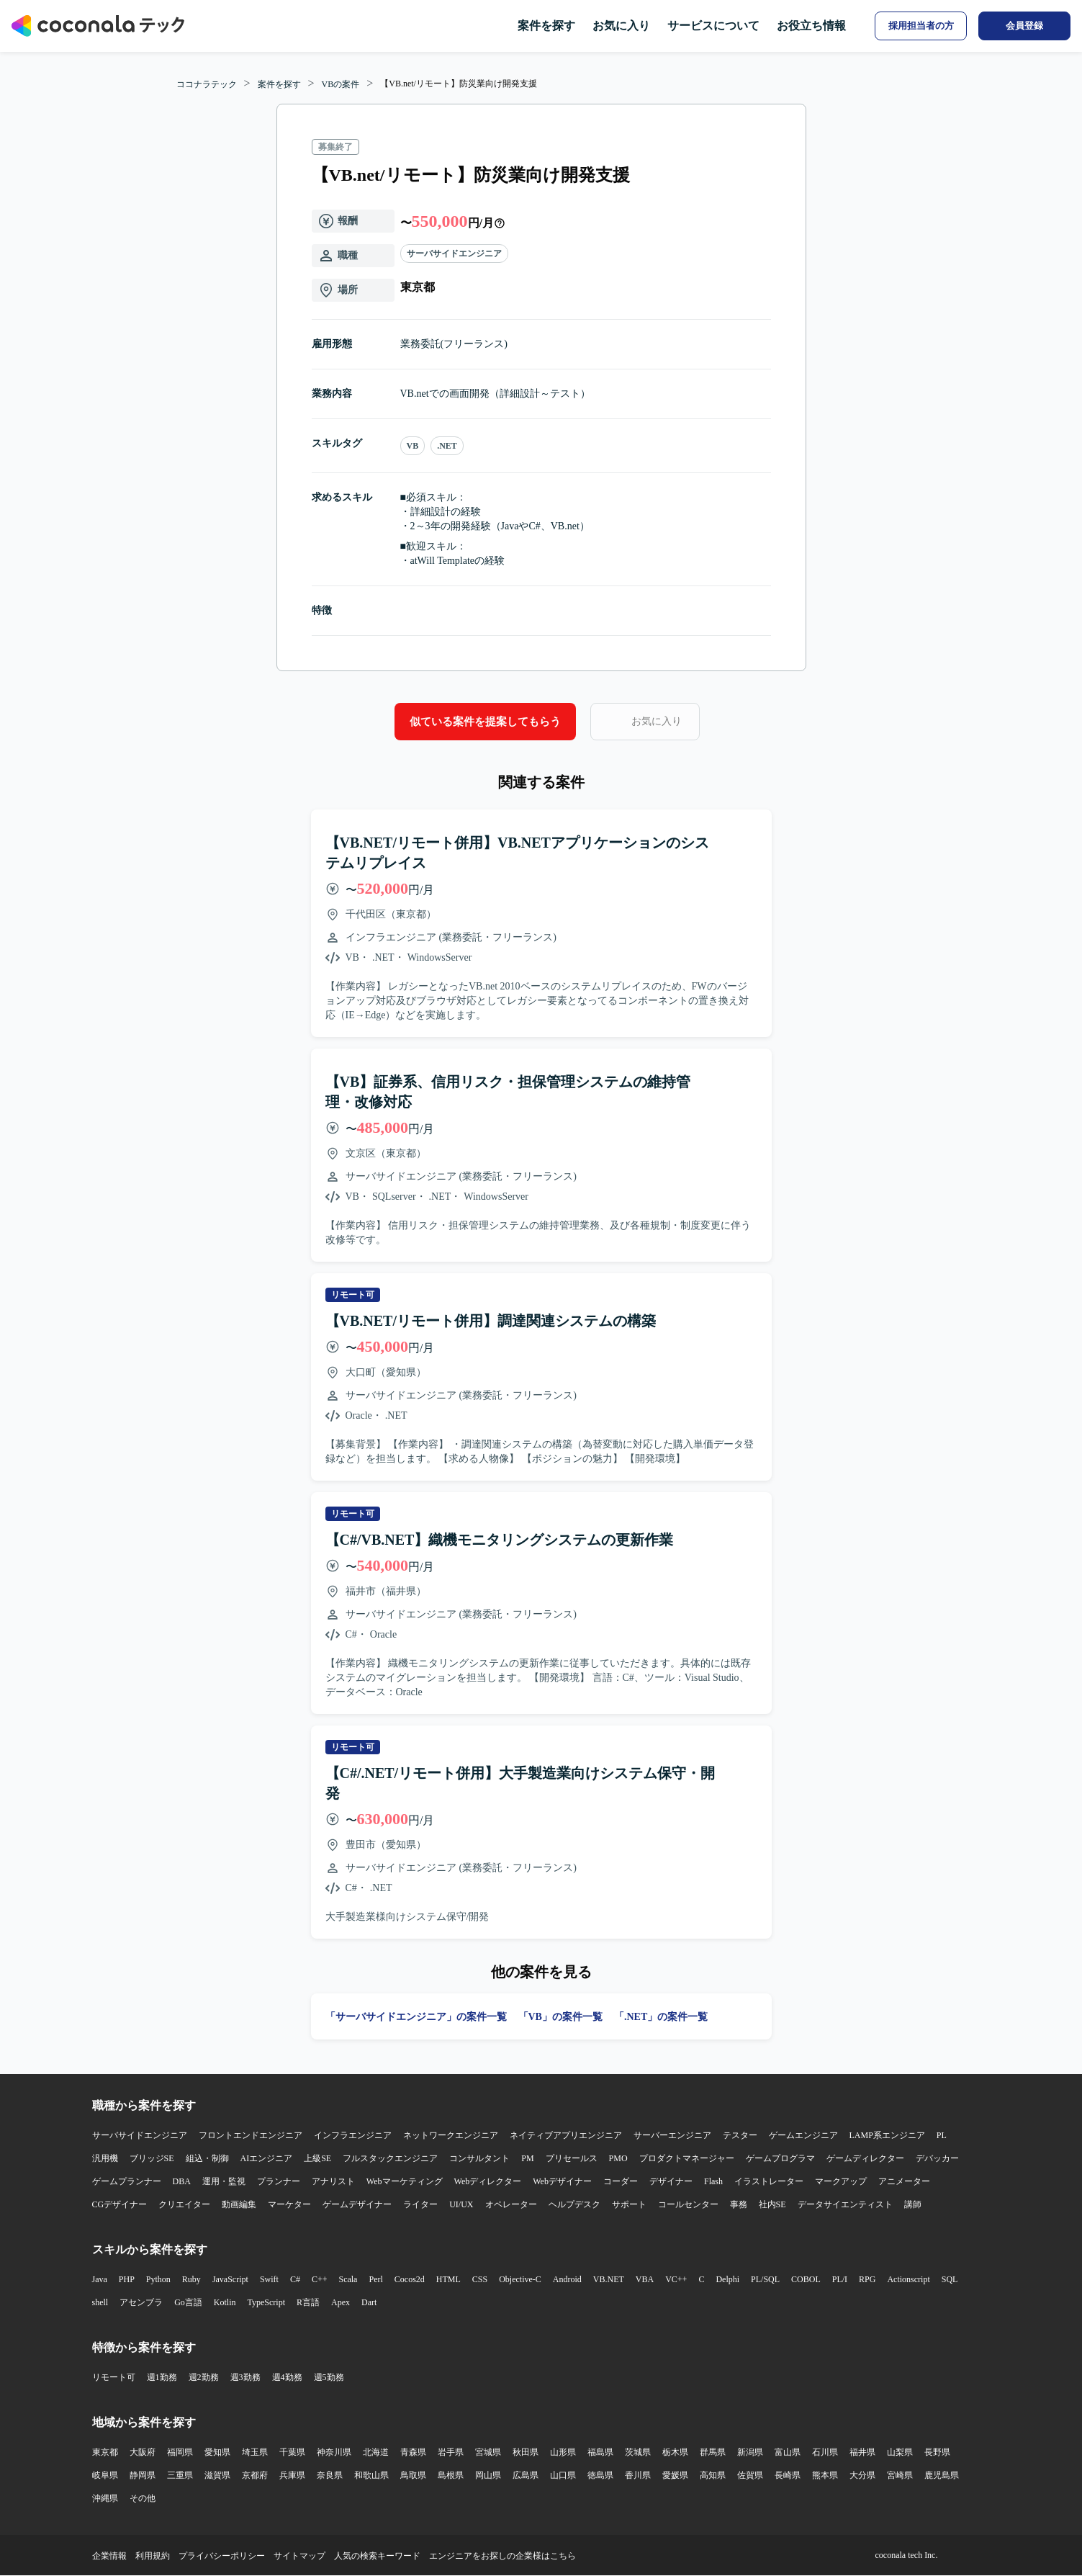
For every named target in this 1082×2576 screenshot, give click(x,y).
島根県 (451, 2475)
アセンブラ (141, 2302)
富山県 (788, 2452)
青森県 (413, 2452)
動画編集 (239, 2204)
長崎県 (788, 2475)
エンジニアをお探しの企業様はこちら (502, 2556)
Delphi (727, 2279)
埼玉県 (255, 2452)
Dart (369, 2302)
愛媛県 (675, 2475)
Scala (347, 2279)
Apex (340, 2302)
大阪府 (142, 2452)
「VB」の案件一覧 (560, 2016)
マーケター (289, 2204)
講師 (912, 2204)
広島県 (525, 2475)
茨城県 (638, 2452)
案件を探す (546, 25)
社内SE (772, 2204)
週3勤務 (245, 2377)
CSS (479, 2279)
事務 (738, 2204)
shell (100, 2302)
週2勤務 (204, 2377)
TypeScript (266, 2302)
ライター (420, 2204)
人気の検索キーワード (377, 2556)
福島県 (600, 2452)
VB (413, 446)
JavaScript (230, 2279)
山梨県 (900, 2452)
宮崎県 (900, 2475)
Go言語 (188, 2302)
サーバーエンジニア (672, 2135)
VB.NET (608, 2279)
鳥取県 (413, 2475)
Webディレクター (488, 2181)
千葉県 (292, 2452)
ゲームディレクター (865, 2158)
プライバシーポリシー (222, 2556)
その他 (142, 2498)
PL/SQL (765, 2279)
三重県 (180, 2475)
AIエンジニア (266, 2158)
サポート (629, 2204)
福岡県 (180, 2452)
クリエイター (184, 2204)
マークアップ (841, 2181)
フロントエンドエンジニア (250, 2135)
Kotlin (225, 2302)
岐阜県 (105, 2475)
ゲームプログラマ (780, 2158)
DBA (182, 2181)
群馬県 (713, 2452)
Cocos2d (410, 2279)
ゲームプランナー (126, 2181)
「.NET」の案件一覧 (661, 2016)
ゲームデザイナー (357, 2204)
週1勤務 (162, 2377)
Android (567, 2279)
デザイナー (671, 2181)
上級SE (317, 2158)
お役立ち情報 (811, 25)
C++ (320, 2279)
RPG (867, 2279)
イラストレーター (768, 2181)
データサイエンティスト (845, 2204)
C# (295, 2279)
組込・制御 (207, 2158)
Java (99, 2279)
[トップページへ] (98, 26)
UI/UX (461, 2204)
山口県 (563, 2475)
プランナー (278, 2181)
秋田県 (525, 2452)
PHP (127, 2279)
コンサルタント (479, 2158)
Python (158, 2279)
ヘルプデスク (574, 2204)
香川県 (638, 2475)
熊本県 (825, 2475)
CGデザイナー (120, 2204)
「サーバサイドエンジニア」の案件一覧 (416, 2016)
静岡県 (142, 2475)
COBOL (806, 2279)
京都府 (255, 2475)
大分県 (862, 2475)
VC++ (676, 2279)
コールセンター (688, 2204)
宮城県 (488, 2452)
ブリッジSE (152, 2158)
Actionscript (908, 2279)
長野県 (937, 2452)
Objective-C (520, 2279)
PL (942, 2135)
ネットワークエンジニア (450, 2135)
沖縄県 (105, 2498)
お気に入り (621, 25)
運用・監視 (223, 2181)
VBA (645, 2279)
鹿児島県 (941, 2475)
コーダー (620, 2181)
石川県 (825, 2452)
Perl (375, 2279)
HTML (448, 2279)
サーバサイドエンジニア (454, 253)
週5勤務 (329, 2377)
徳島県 (600, 2475)
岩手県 (451, 2452)
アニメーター (904, 2181)
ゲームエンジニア (803, 2135)
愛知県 (217, 2452)
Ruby (191, 2279)
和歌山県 (371, 2475)
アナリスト (333, 2181)
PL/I (839, 2279)
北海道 (376, 2452)
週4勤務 (287, 2377)
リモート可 (113, 2377)
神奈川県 (334, 2452)
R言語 (308, 2302)
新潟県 (750, 2452)
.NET (447, 446)
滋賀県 (217, 2475)
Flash (713, 2181)
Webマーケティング (404, 2181)
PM (527, 2158)
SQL (950, 2279)
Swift (269, 2279)
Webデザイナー (562, 2181)
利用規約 (152, 2556)
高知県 (713, 2475)
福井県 (862, 2452)
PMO (618, 2158)
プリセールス (572, 2158)
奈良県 (330, 2475)
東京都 (105, 2452)
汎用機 (105, 2158)
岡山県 (488, 2475)
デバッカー (937, 2158)
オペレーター (511, 2204)
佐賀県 (750, 2475)
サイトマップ (299, 2556)
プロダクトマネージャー (686, 2158)
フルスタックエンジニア (390, 2158)
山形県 (563, 2452)
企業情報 (109, 2556)
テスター (740, 2135)
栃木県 (675, 2452)
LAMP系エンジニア (887, 2135)
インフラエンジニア (353, 2135)
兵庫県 (292, 2475)
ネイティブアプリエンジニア (566, 2135)
